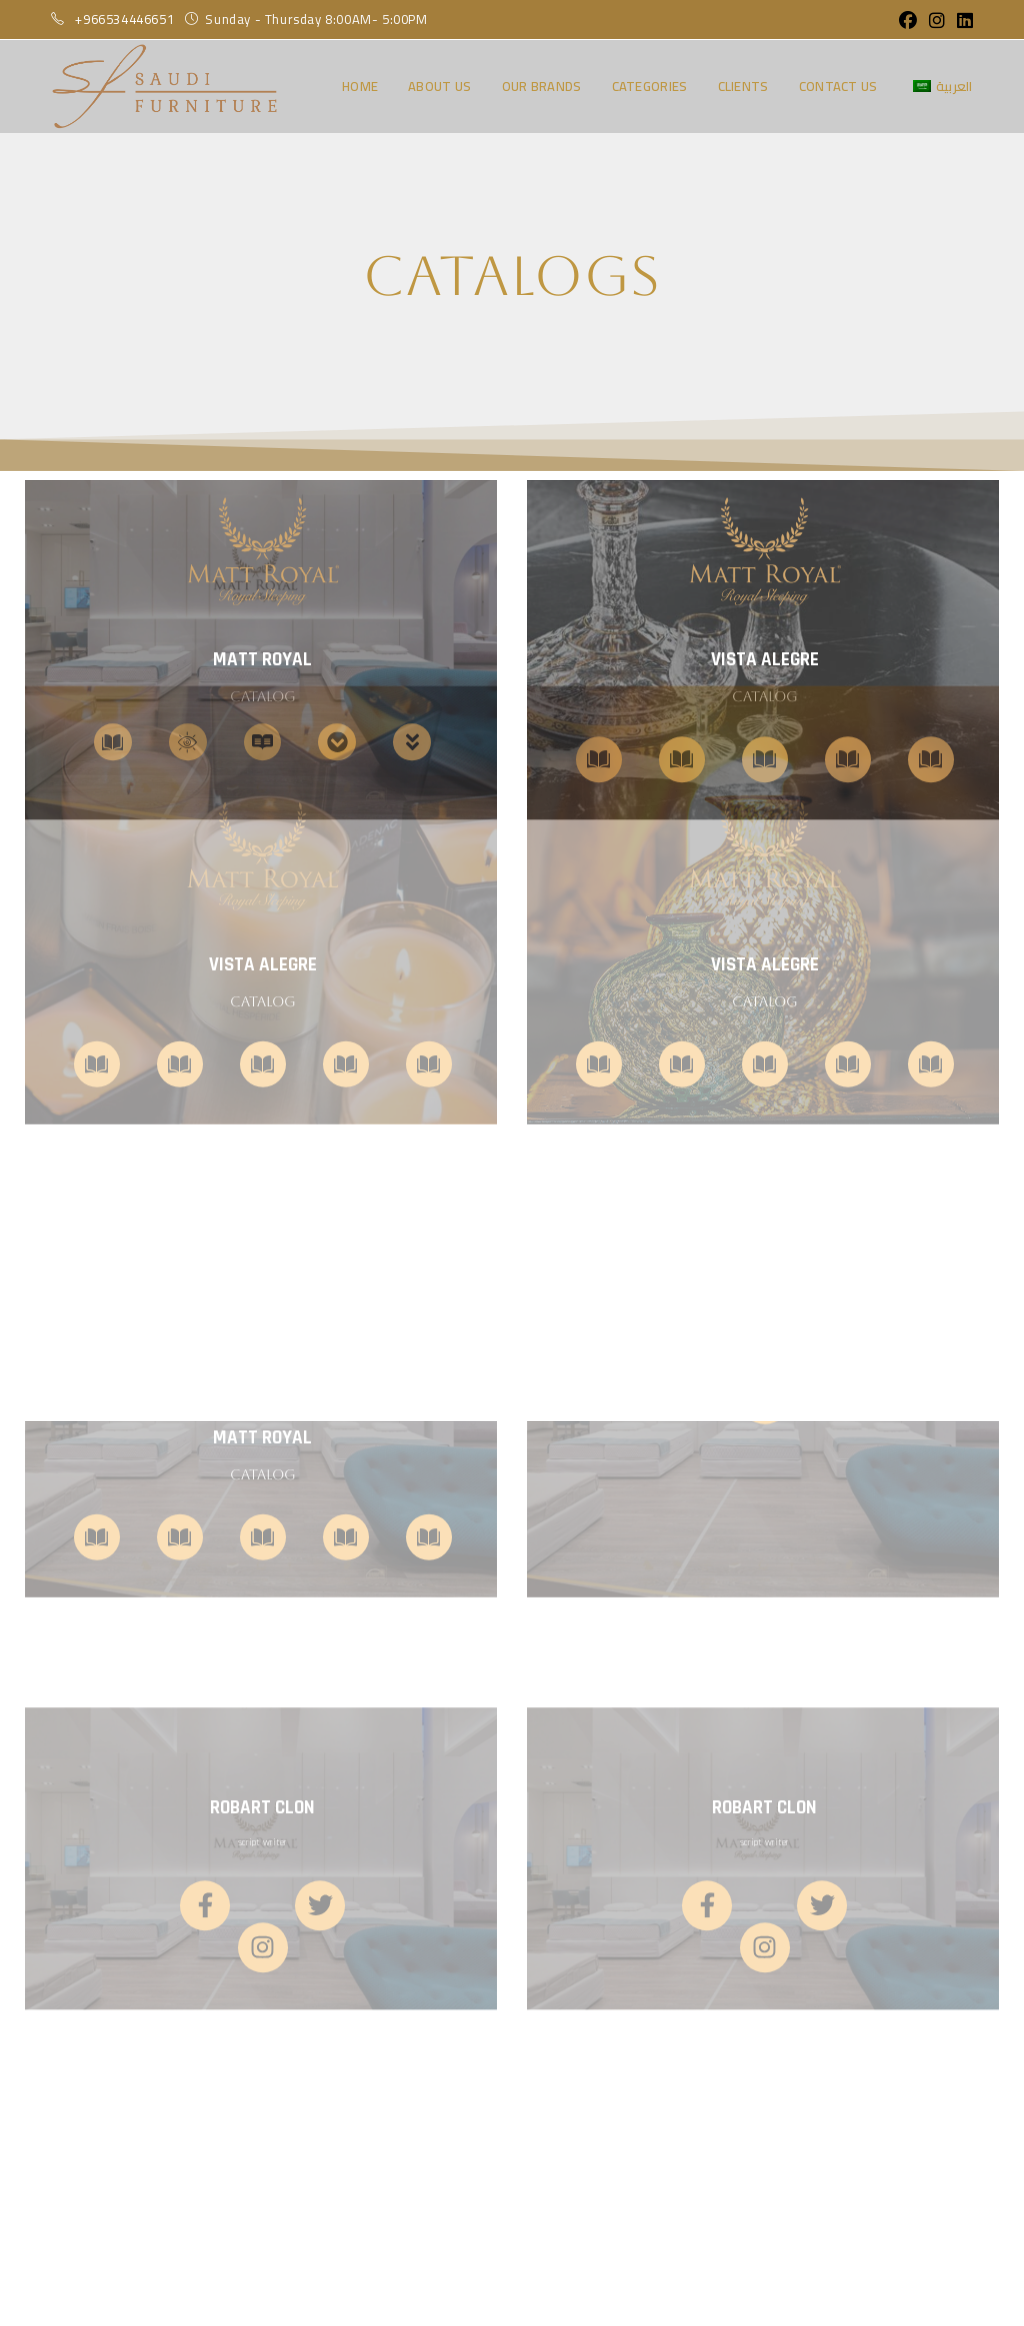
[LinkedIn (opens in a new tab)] (962, 20)
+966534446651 (126, 19)
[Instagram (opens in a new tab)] (937, 20)
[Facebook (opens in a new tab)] (908, 20)
